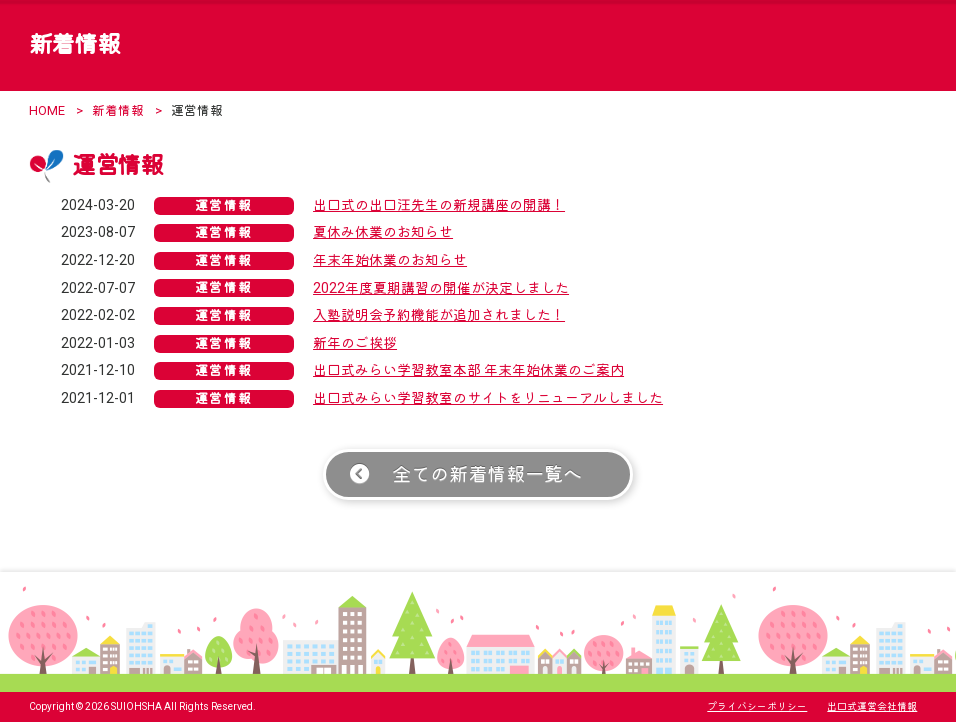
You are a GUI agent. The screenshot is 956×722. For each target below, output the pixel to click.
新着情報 (118, 110)
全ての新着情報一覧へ (487, 474)
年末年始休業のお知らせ (390, 260)
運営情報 (224, 205)
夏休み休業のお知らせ (383, 232)
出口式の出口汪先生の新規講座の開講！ (439, 205)
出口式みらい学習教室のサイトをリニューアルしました (488, 398)
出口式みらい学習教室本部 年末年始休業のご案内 (468, 370)
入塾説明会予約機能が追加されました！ (439, 315)
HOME (47, 110)
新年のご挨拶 (355, 343)
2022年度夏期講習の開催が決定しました (441, 288)
